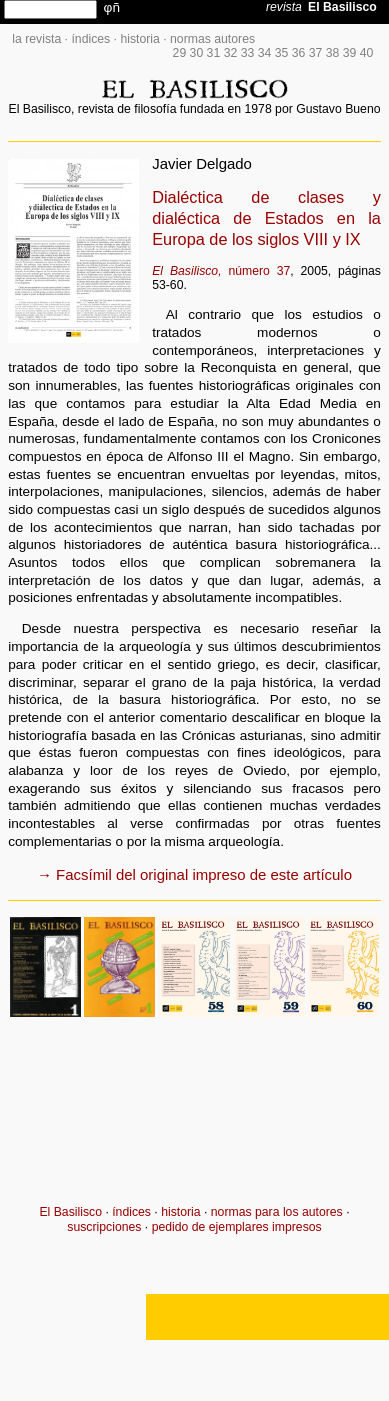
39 (350, 53)
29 (180, 53)
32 (231, 53)
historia (139, 39)
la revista (36, 39)
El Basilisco (70, 1212)
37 (316, 53)
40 (367, 53)
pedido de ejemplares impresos (237, 1227)
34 (265, 53)
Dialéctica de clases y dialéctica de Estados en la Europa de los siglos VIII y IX (266, 218)
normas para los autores (277, 1212)
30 (197, 53)
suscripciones (104, 1227)
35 (282, 53)
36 (299, 53)
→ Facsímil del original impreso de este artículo (194, 874)
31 (214, 53)
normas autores (212, 39)
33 (248, 53)
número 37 (221, 271)
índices (90, 39)
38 (333, 53)
